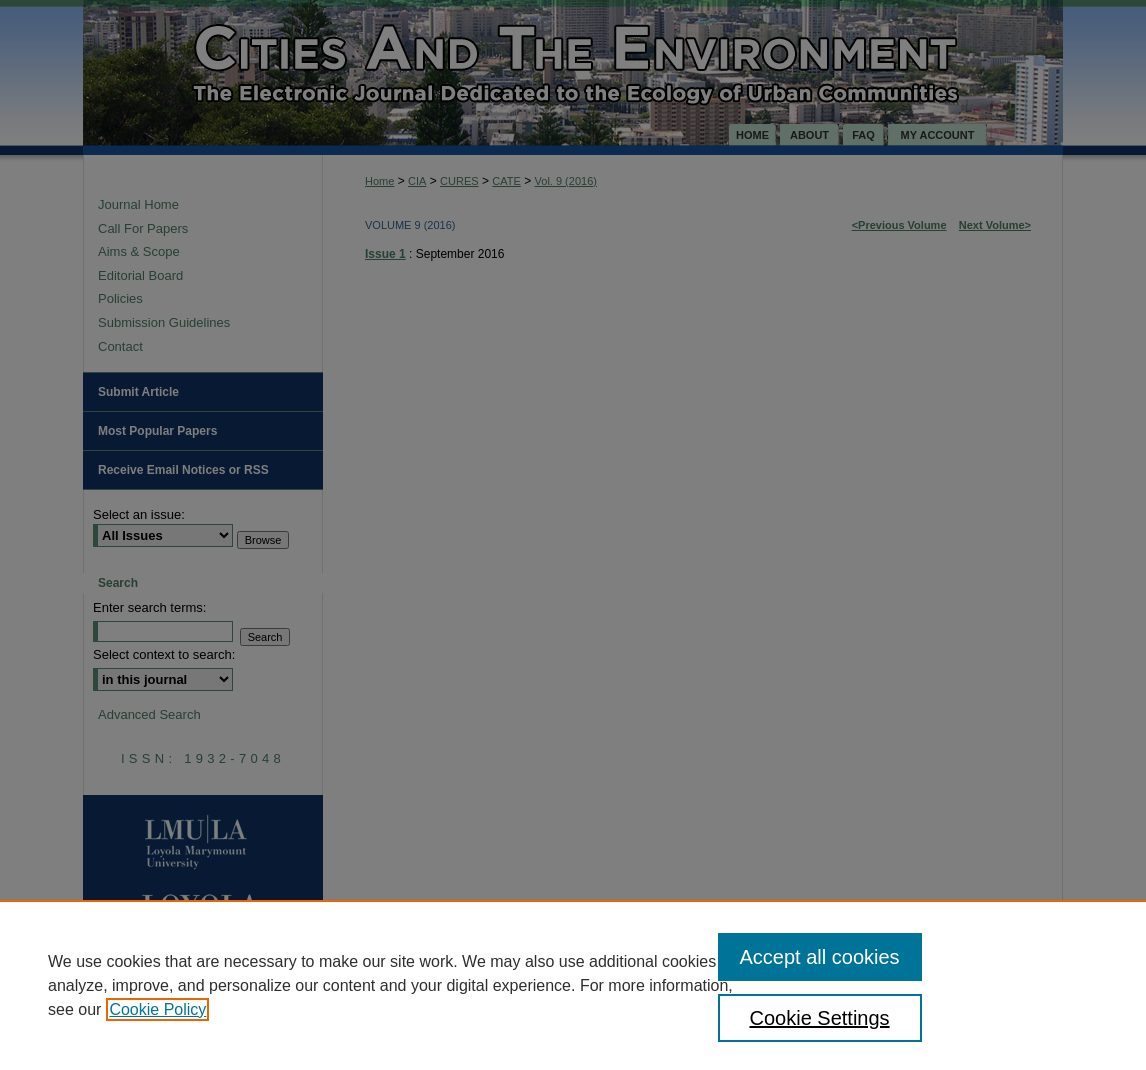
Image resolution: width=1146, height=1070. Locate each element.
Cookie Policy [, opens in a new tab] (157, 1009)
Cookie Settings (820, 1018)
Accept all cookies (820, 957)
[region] (573, 985)
